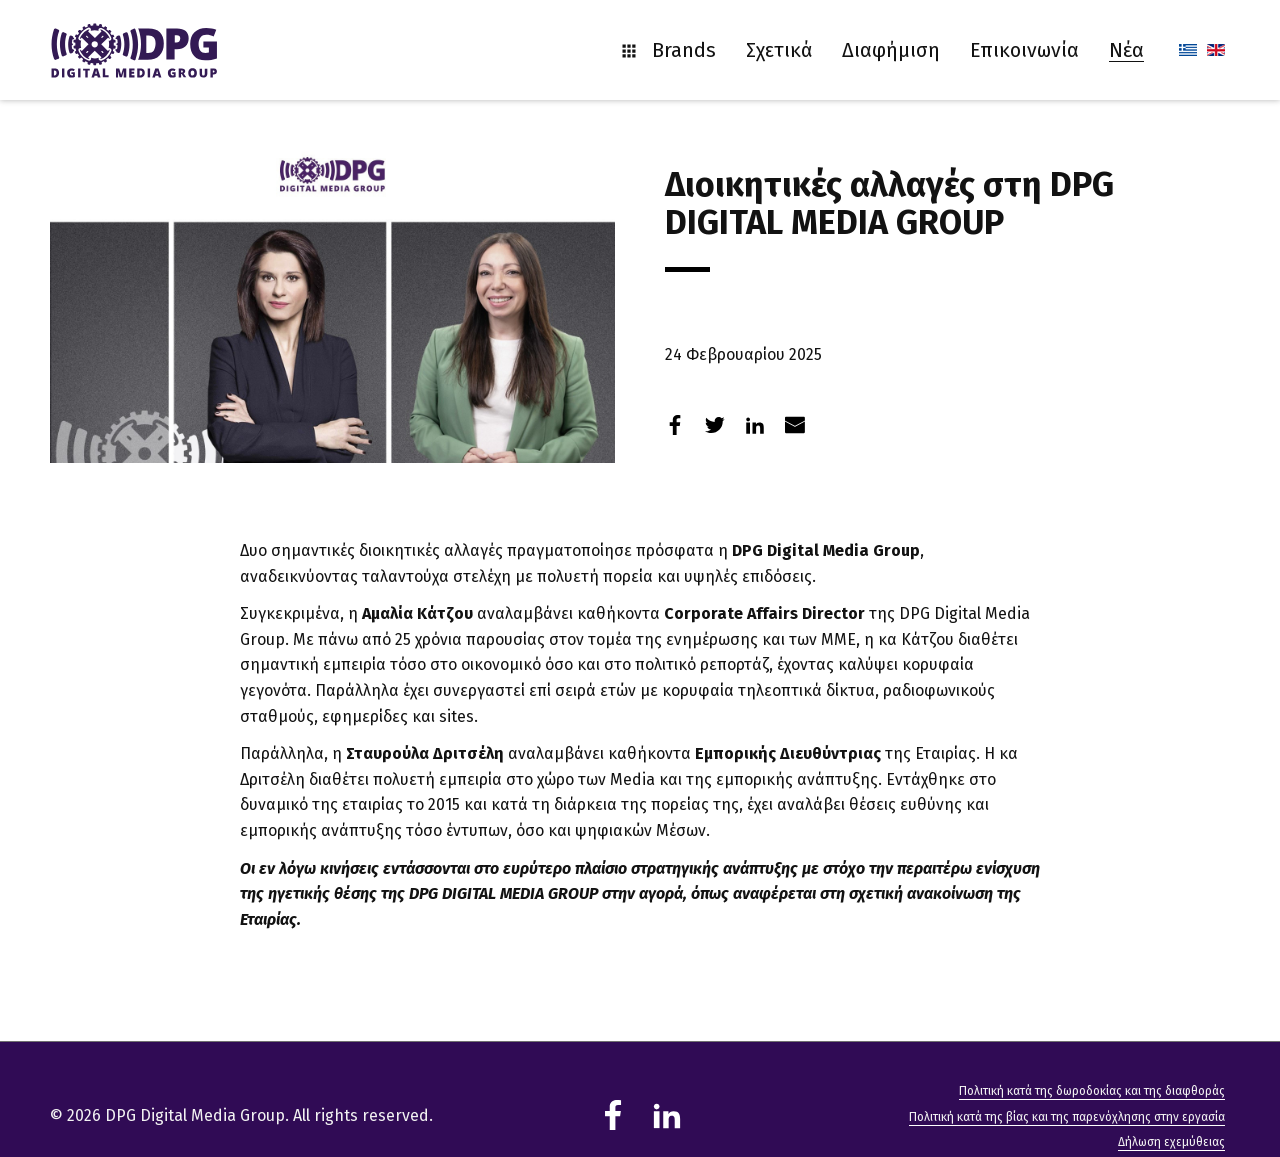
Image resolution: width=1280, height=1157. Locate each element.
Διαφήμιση (891, 50)
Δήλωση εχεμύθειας (1171, 1142)
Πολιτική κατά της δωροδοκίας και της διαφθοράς (1092, 1091)
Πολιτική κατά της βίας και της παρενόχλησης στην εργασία (1067, 1117)
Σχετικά (779, 50)
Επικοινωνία (1024, 50)
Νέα (1126, 50)
